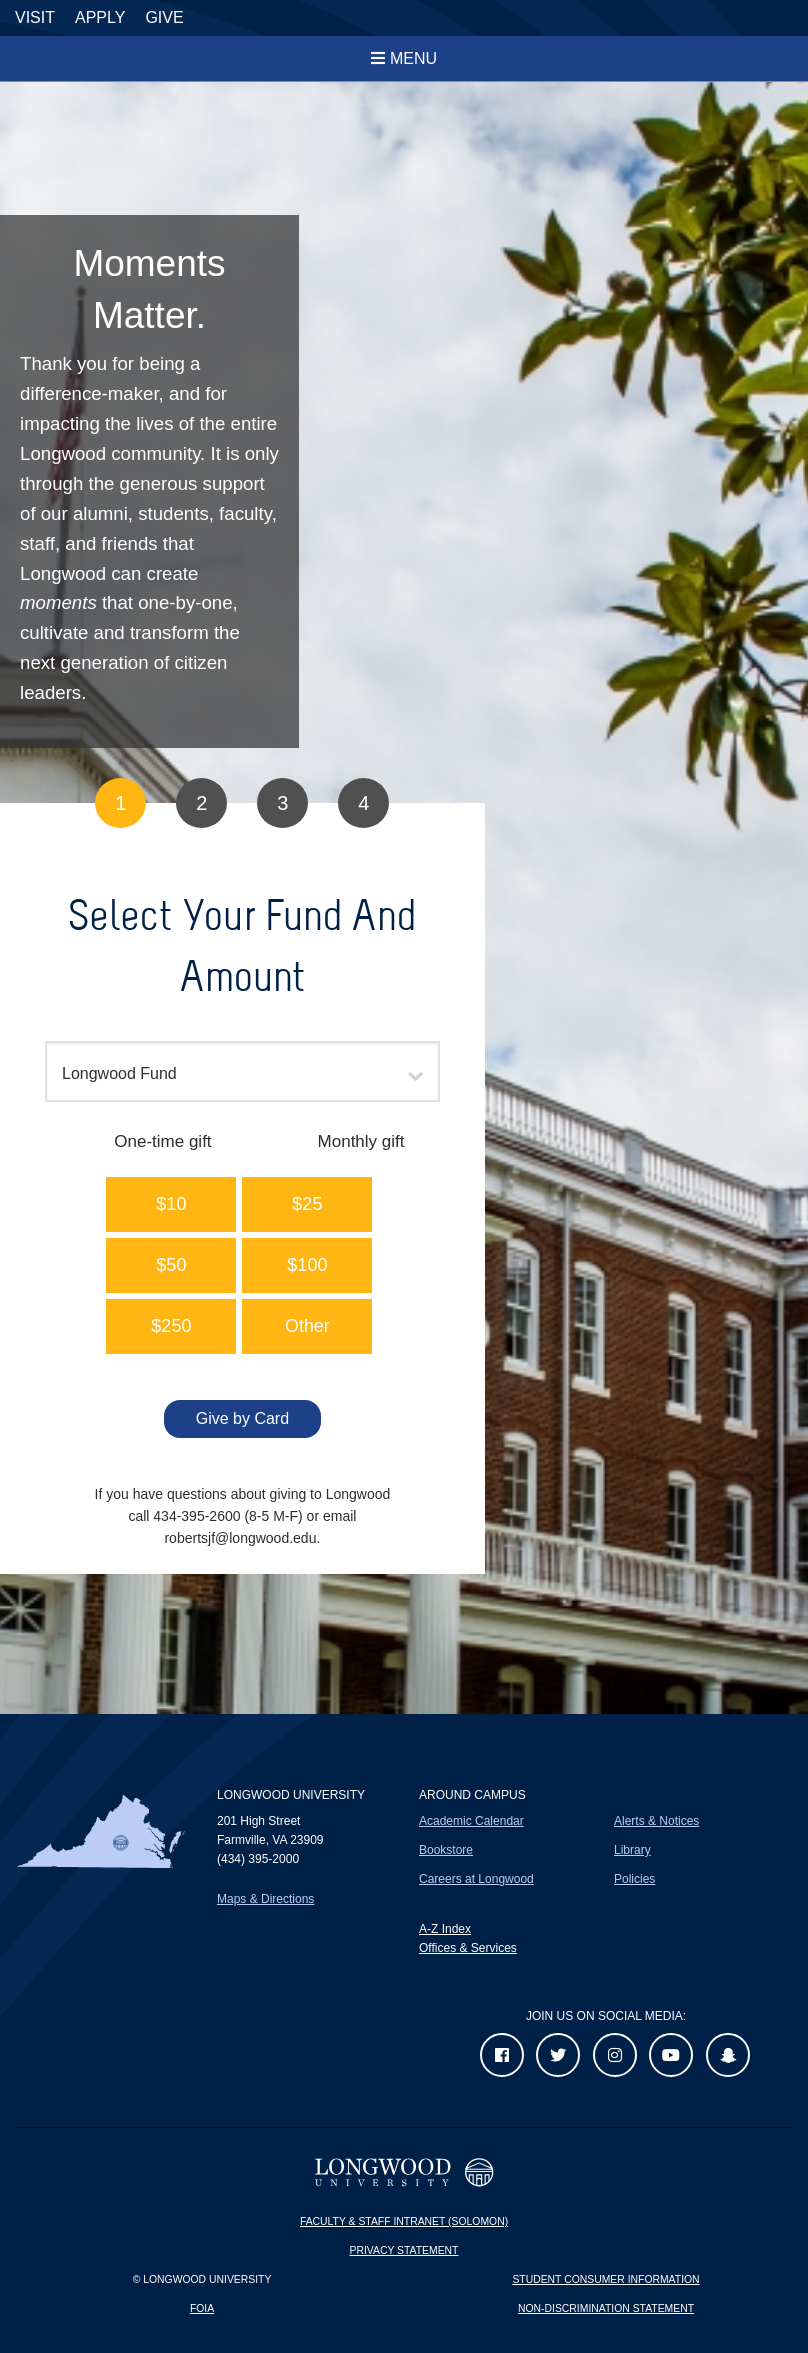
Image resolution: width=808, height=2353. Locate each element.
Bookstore (446, 1850)
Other (307, 1326)
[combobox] (242, 1071)
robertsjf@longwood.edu (240, 1538)
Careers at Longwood (476, 1879)
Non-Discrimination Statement (606, 2308)
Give (164, 17)
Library (632, 1850)
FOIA (202, 2308)
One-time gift (162, 1141)
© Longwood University (202, 2279)
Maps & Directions (265, 1899)
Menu (413, 58)
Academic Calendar (471, 1821)
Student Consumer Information (605, 2279)
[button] (171, 1204)
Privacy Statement (404, 2250)
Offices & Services (468, 1948)
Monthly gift (361, 1141)
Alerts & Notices (656, 1821)
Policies (634, 1879)
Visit (35, 17)
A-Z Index (445, 1929)
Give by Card (242, 1418)
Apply (100, 17)
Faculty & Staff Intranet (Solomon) (404, 2221)
